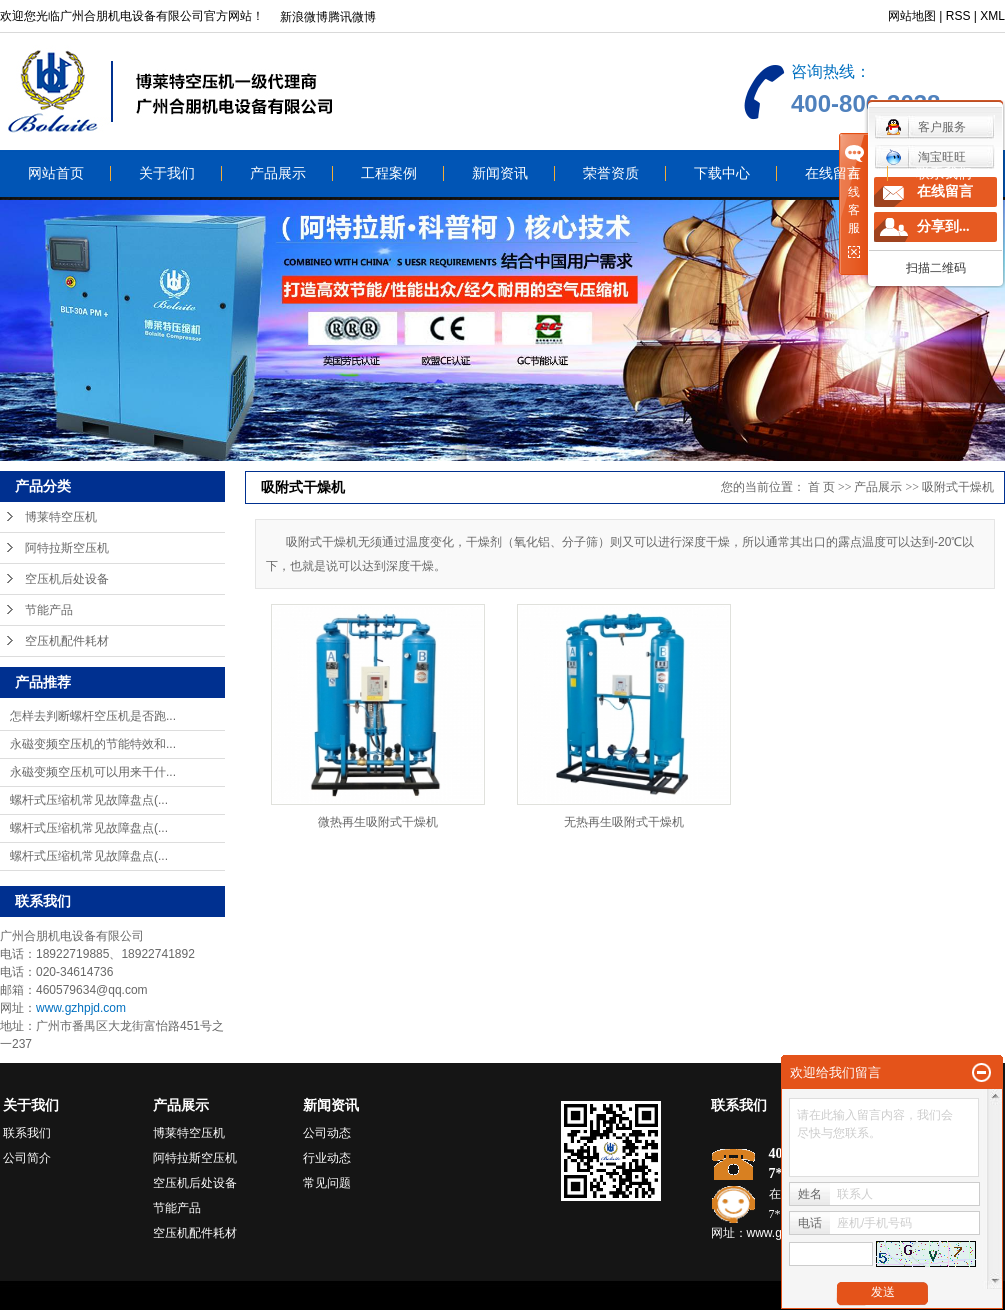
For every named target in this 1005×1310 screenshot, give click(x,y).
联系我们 (944, 173)
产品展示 (278, 173)
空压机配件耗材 (67, 641)
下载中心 (722, 173)
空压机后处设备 (67, 579)
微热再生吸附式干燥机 (378, 822)
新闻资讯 (500, 173)
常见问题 (327, 1183)
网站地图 (912, 16)
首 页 (821, 487)
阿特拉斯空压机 (67, 548)
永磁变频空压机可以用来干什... (93, 772)
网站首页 (56, 173)
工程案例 (389, 173)
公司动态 (327, 1133)
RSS (958, 16)
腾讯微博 (352, 17)
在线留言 (833, 173)
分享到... (943, 226)
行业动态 (327, 1158)
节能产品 (49, 610)
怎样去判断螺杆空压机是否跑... (93, 716)
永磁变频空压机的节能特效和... (93, 744)
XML (992, 16)
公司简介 (27, 1158)
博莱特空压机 (61, 517)
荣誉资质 (611, 173)
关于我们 (167, 173)
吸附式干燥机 (958, 487)
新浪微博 (304, 17)
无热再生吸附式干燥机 (624, 822)
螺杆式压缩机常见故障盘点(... (89, 800)
